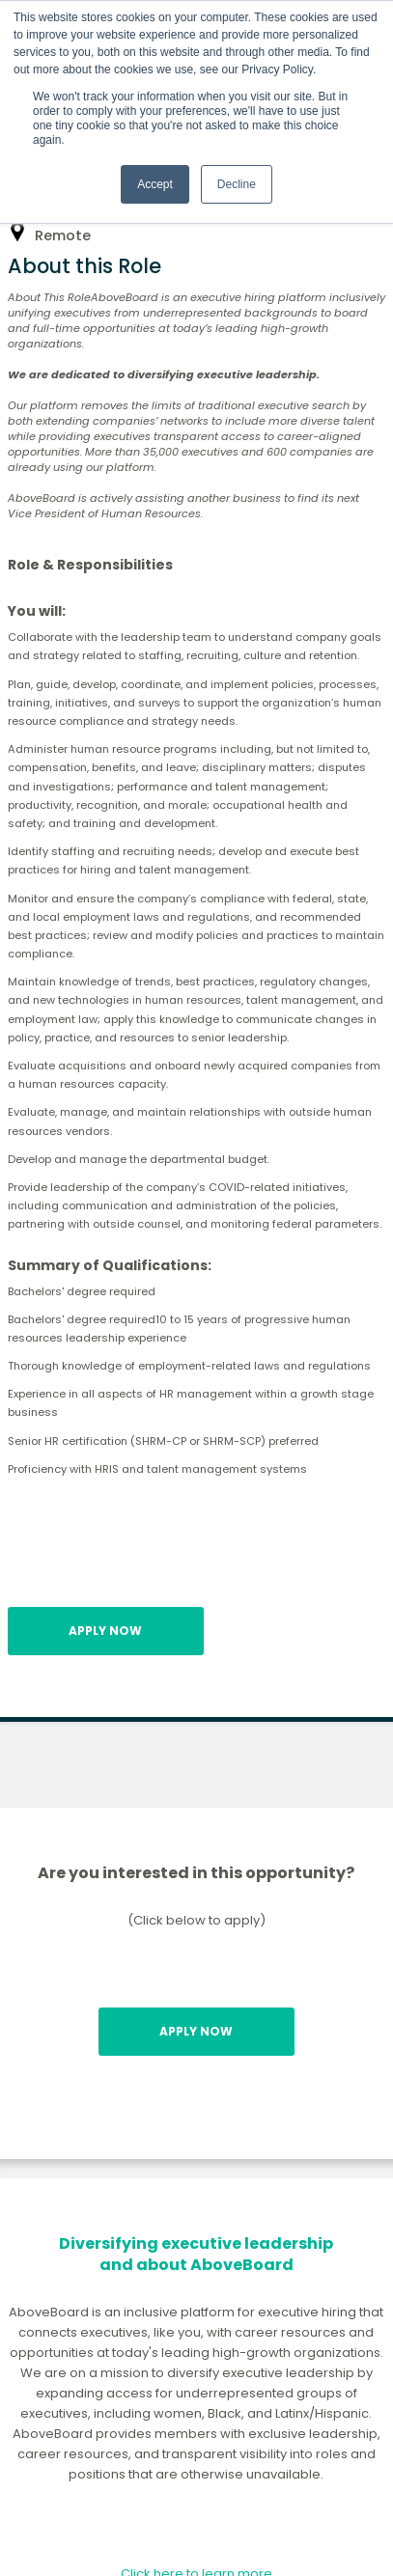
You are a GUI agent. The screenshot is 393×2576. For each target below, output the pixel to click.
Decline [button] (236, 184)
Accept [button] (155, 184)
